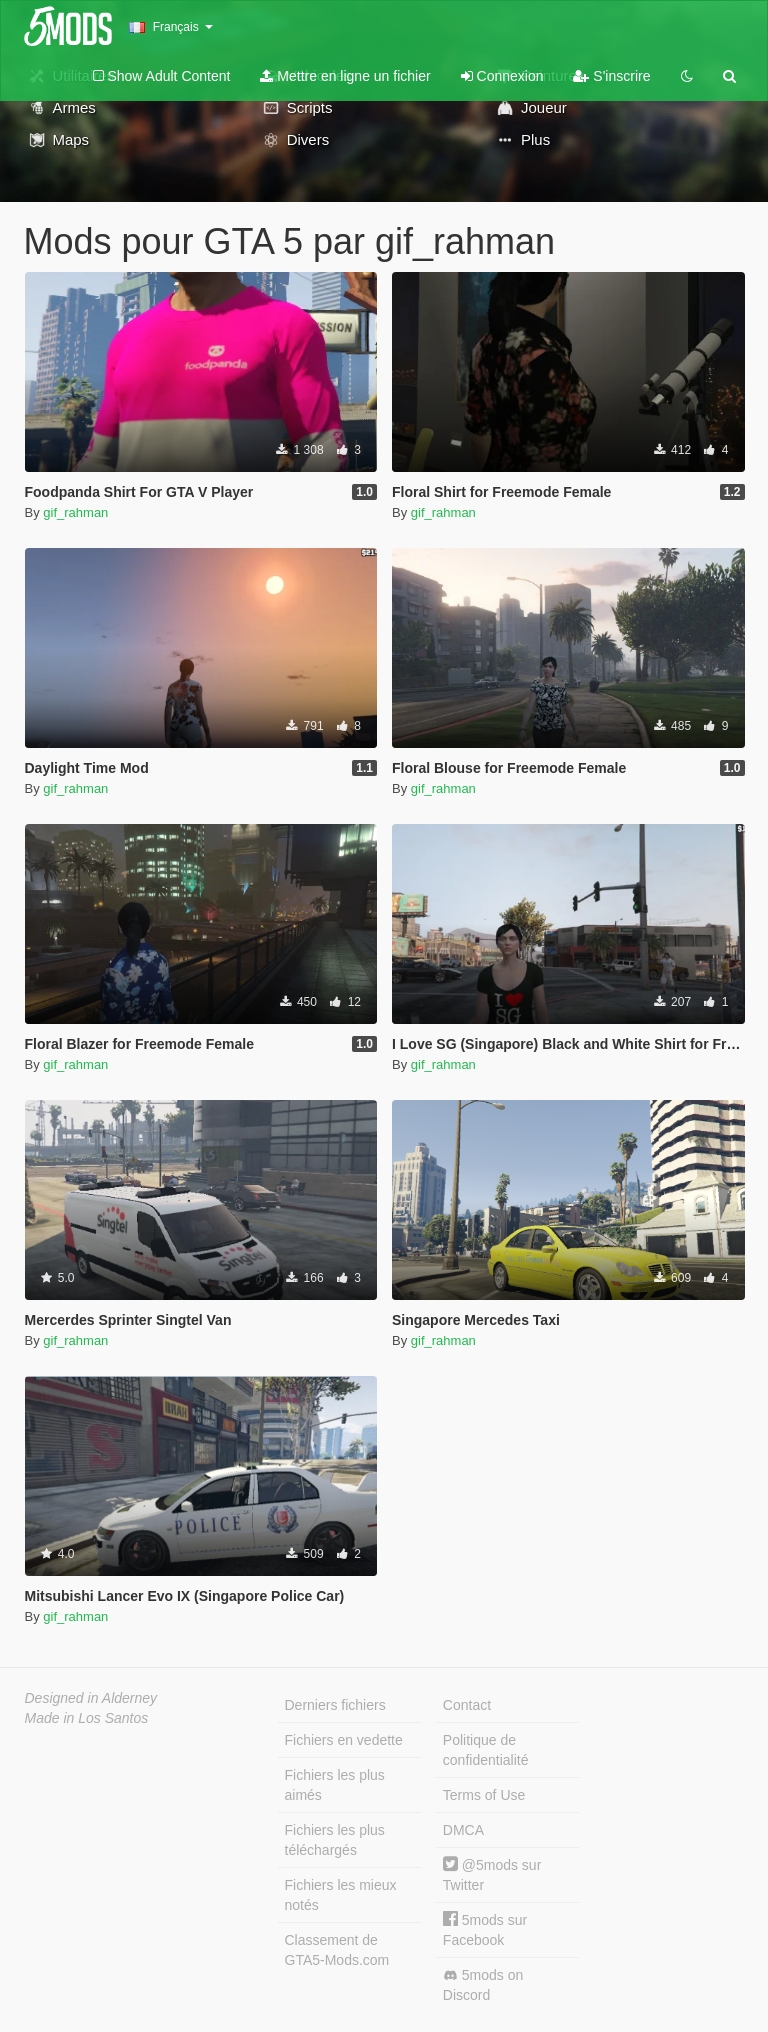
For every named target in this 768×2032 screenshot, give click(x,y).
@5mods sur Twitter (492, 1874)
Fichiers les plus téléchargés (335, 1840)
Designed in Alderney (91, 1698)
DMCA (463, 1830)
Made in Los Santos (87, 1718)
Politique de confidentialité (486, 1750)
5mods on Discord (483, 1985)
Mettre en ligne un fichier (345, 76)
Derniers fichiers (335, 1705)
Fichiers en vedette (344, 1740)
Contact (467, 1705)
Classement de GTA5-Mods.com (337, 1950)
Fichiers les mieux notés (341, 1895)
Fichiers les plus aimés (335, 1785)
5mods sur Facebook (485, 1929)
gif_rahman (75, 512)
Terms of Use (484, 1795)
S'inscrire (611, 76)
